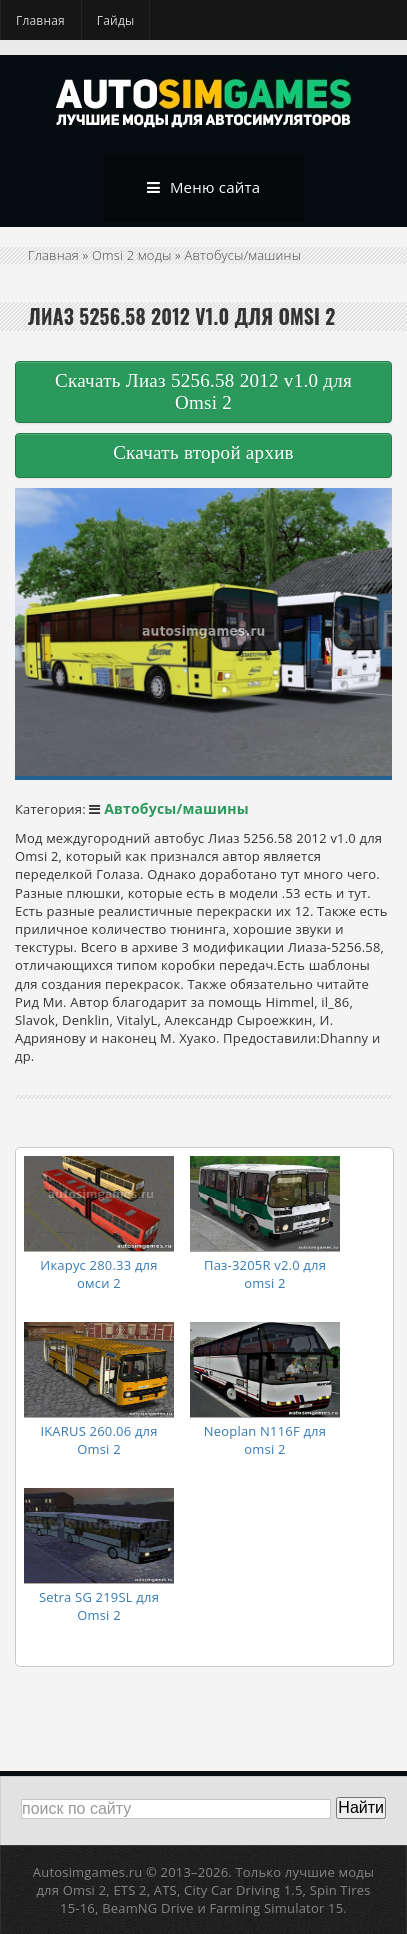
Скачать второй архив (203, 452)
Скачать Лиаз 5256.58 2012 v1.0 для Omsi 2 (203, 391)
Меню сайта (204, 188)
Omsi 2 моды (132, 255)
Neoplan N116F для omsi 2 (265, 1440)
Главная (40, 20)
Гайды (116, 20)
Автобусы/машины (243, 255)
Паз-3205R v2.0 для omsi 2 (265, 1274)
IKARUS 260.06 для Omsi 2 (98, 1440)
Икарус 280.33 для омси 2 (98, 1274)
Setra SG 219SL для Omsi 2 (99, 1606)
